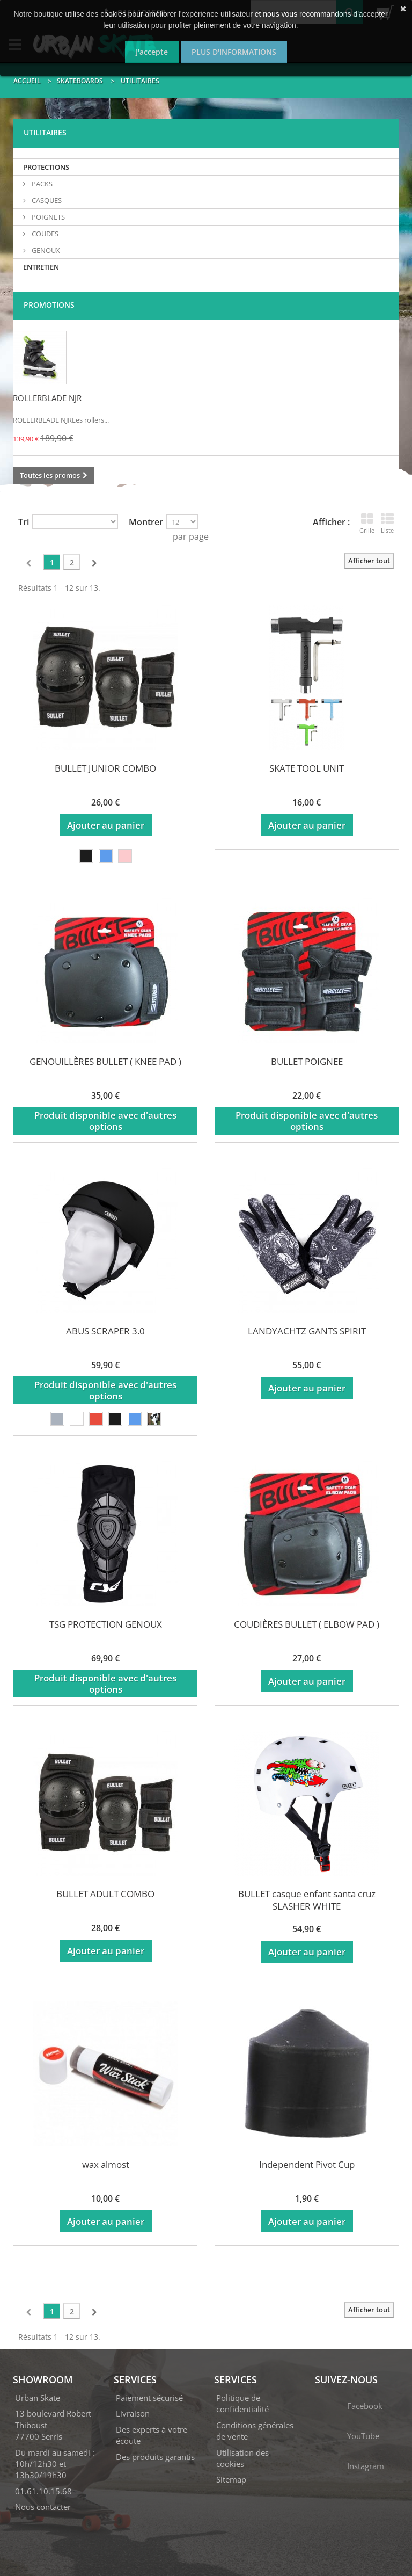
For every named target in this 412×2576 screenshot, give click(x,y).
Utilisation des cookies (242, 2458)
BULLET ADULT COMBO (105, 1894)
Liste (387, 523)
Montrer (146, 522)
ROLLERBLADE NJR (47, 398)
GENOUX (45, 250)
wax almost (105, 2164)
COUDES (44, 233)
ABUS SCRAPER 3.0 (105, 1331)
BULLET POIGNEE (307, 1061)
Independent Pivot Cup (307, 2164)
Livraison (133, 2413)
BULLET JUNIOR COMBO (105, 768)
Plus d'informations (234, 52)
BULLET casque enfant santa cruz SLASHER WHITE (307, 1900)
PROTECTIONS (46, 167)
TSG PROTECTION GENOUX (105, 1624)
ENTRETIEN (41, 267)
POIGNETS (47, 217)
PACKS (41, 183)
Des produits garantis (155, 2456)
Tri (23, 522)
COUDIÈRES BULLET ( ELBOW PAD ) (306, 1624)
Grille (366, 523)
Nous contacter (43, 2506)
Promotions (49, 305)
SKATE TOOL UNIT (306, 768)
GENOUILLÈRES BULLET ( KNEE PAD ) (105, 1061)
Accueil (27, 80)
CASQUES (46, 200)
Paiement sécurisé (149, 2397)
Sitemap (231, 2479)
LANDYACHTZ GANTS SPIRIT (307, 1331)
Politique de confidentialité (242, 2403)
